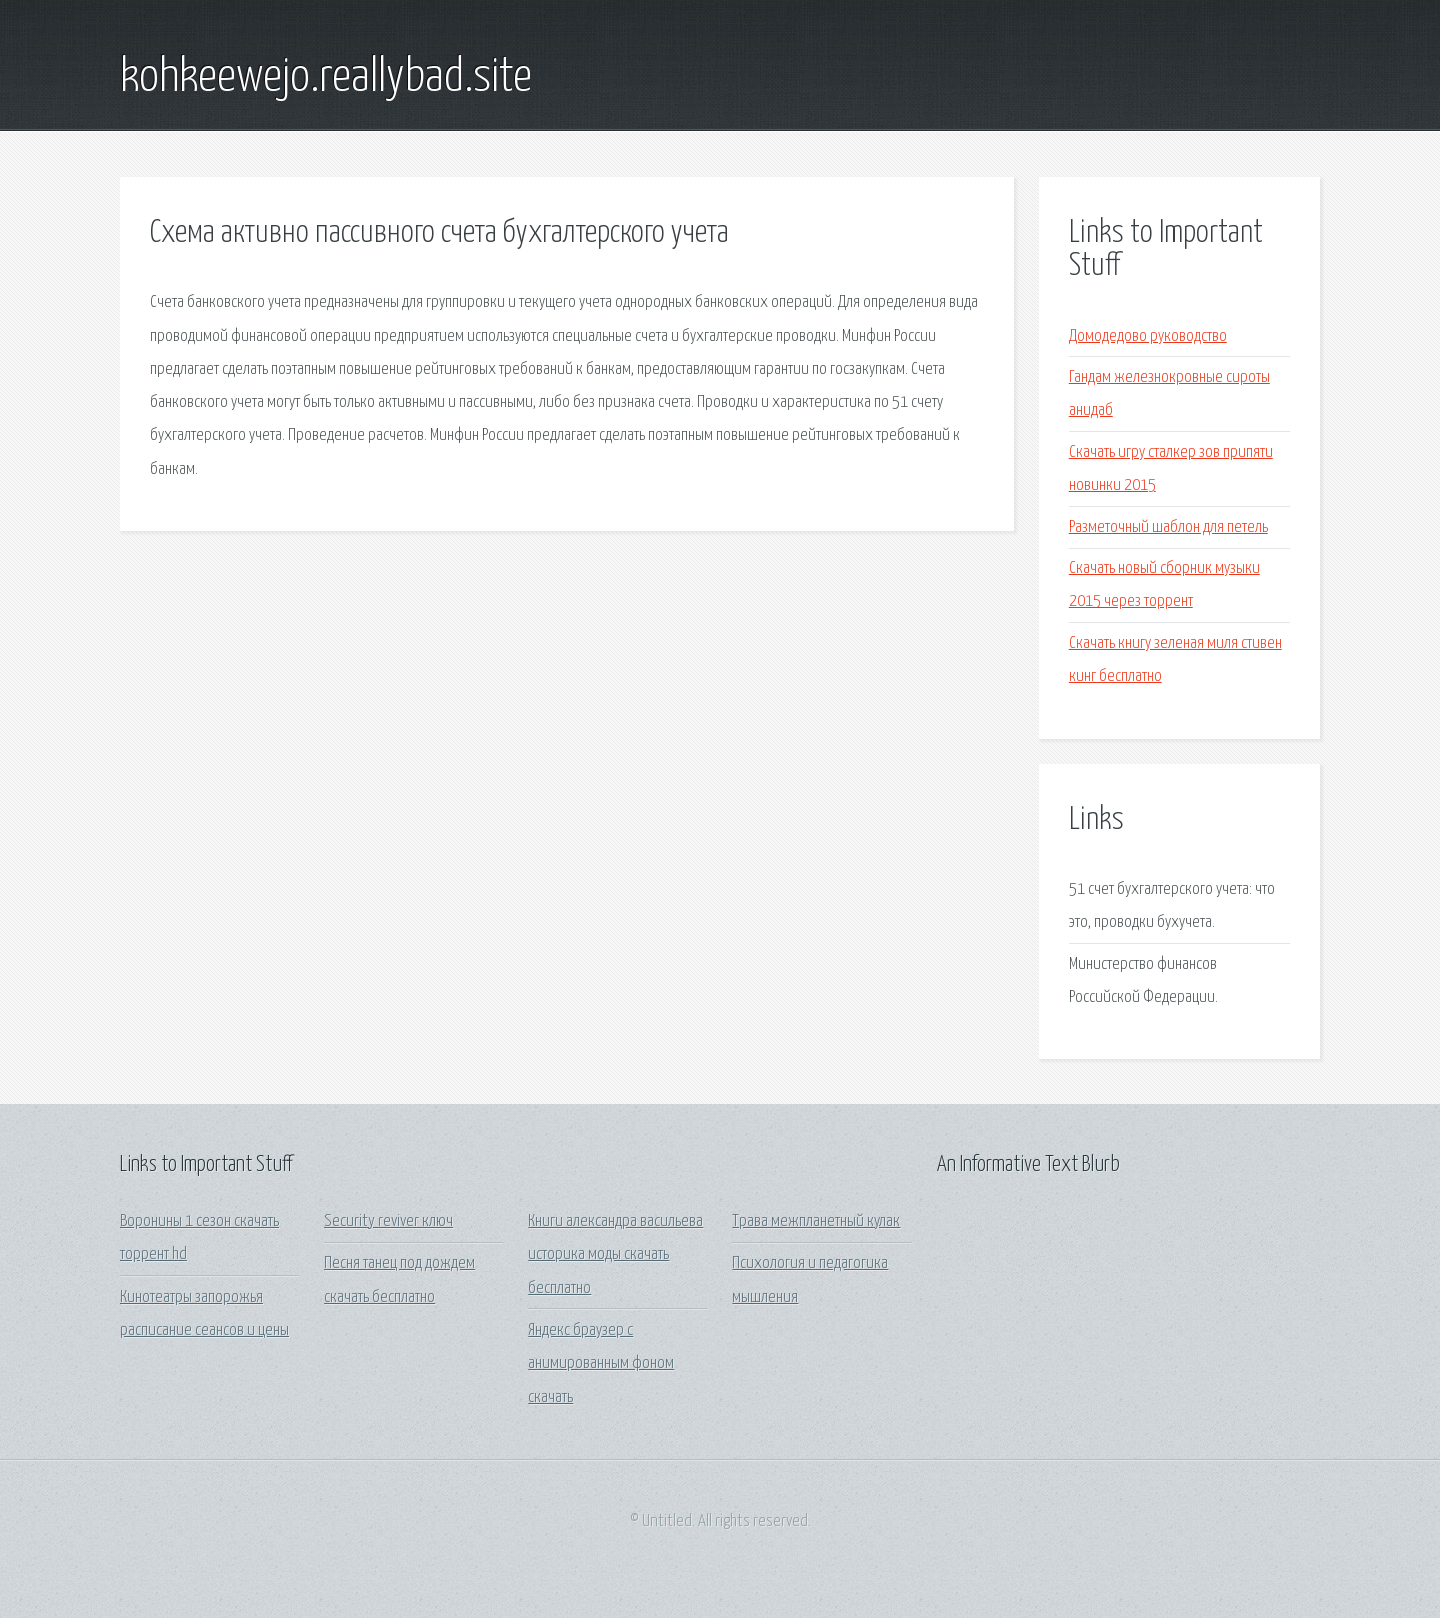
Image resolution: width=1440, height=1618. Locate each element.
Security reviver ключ (388, 1221)
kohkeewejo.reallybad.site (326, 78)
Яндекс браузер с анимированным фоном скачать (601, 1364)
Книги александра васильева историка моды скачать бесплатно (615, 1255)
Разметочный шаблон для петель (1168, 527)
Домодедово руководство (1148, 336)
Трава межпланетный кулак (816, 1221)
